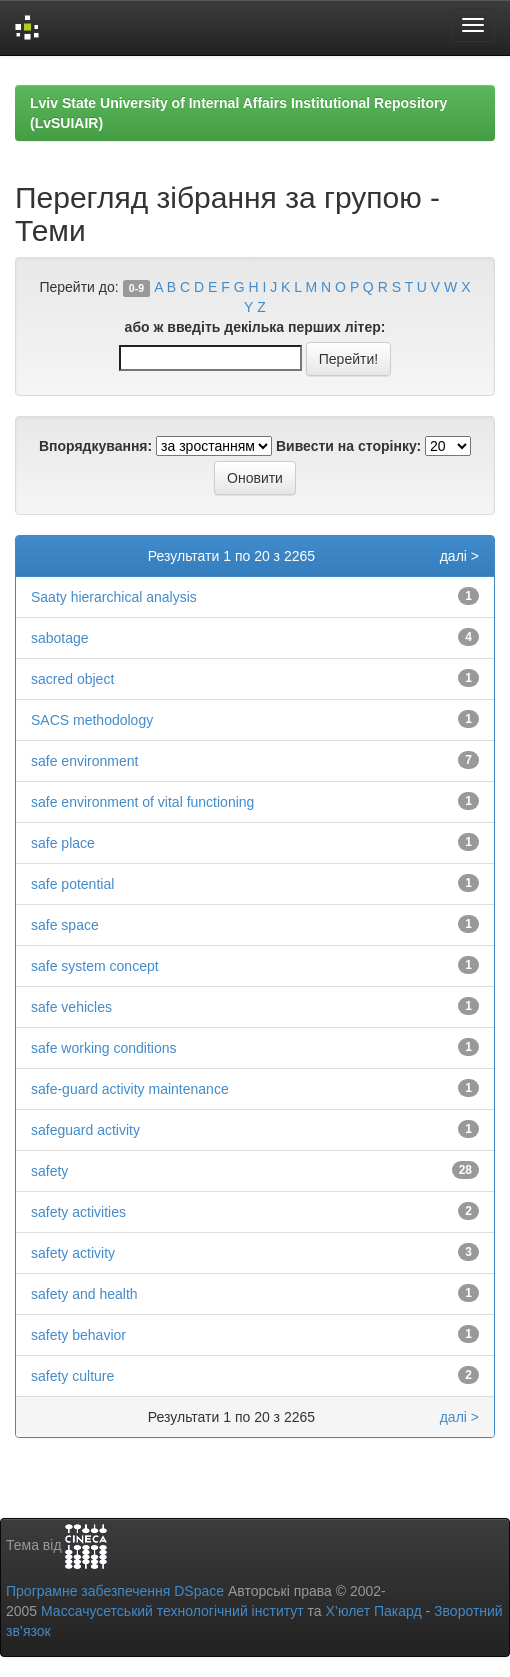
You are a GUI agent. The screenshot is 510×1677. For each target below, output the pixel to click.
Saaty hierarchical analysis (114, 597)
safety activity (73, 1253)
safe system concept (95, 966)
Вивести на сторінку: (348, 446)
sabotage (60, 638)
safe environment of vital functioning (142, 802)
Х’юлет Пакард (374, 1611)
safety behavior (78, 1335)
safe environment (84, 761)
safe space (65, 925)
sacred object (72, 679)
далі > (459, 556)
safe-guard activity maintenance (130, 1089)
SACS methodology (92, 720)
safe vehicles (71, 1007)
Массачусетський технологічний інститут (172, 1611)
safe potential (72, 884)
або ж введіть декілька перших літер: (255, 327)
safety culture (72, 1376)
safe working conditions (104, 1048)
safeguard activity (85, 1130)
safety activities (78, 1212)
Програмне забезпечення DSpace (115, 1591)
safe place (63, 843)
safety (49, 1171)
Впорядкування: (95, 446)
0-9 (136, 288)
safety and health (84, 1294)
